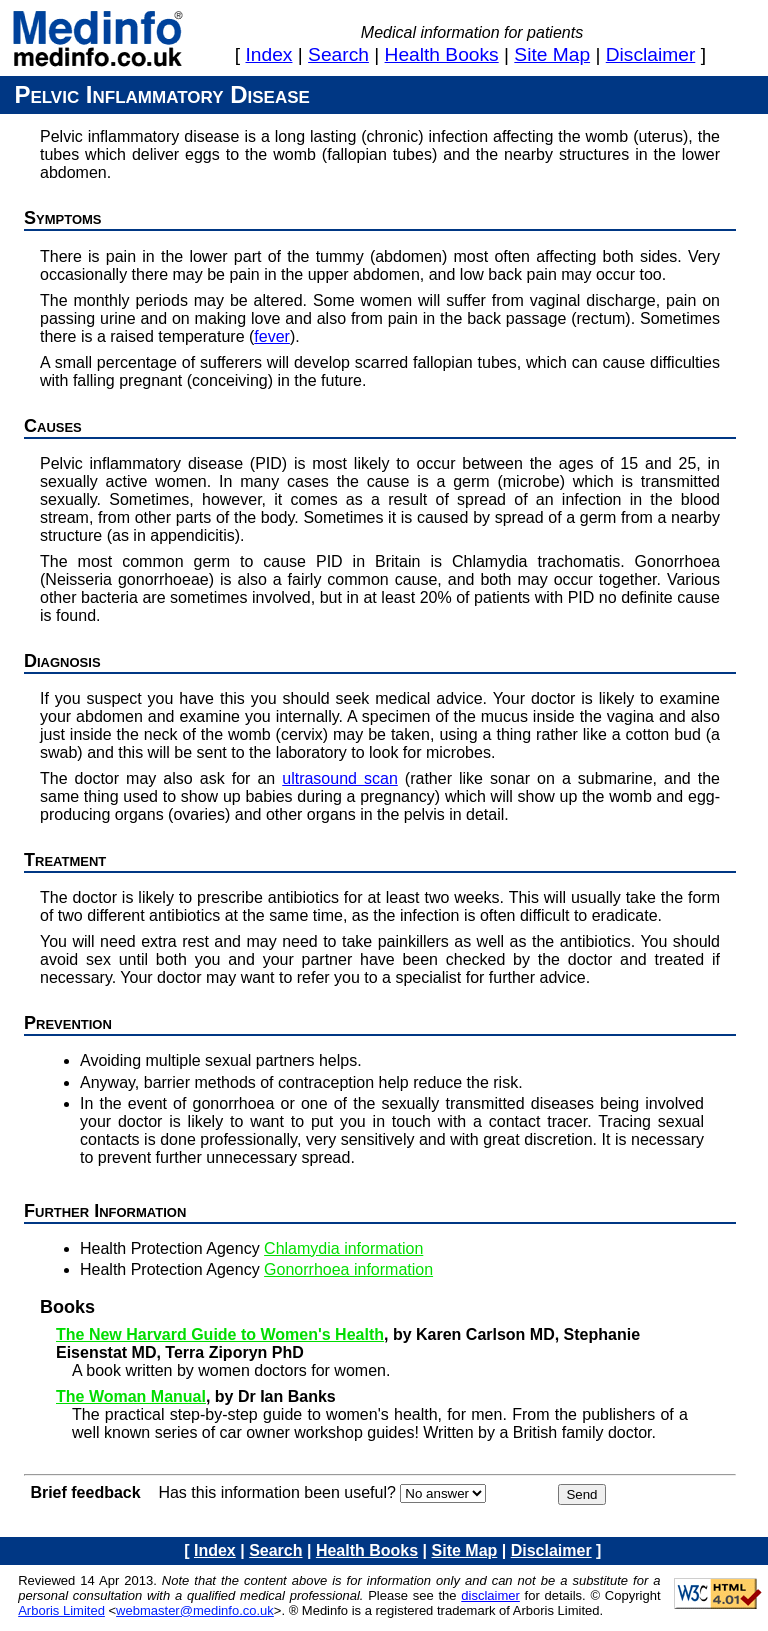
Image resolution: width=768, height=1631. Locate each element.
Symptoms (63, 218)
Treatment (65, 860)
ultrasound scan (340, 778)
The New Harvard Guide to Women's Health (220, 1334)
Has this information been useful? (276, 1492)
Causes (53, 426)
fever (272, 336)
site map (552, 54)
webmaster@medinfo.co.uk (195, 1610)
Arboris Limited (61, 1610)
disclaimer (651, 54)
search (338, 54)
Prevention (68, 1023)
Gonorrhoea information (348, 1269)
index (269, 54)
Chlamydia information (343, 1248)
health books (442, 54)
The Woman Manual (131, 1396)
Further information (105, 1211)
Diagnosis (62, 661)
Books (67, 1307)
